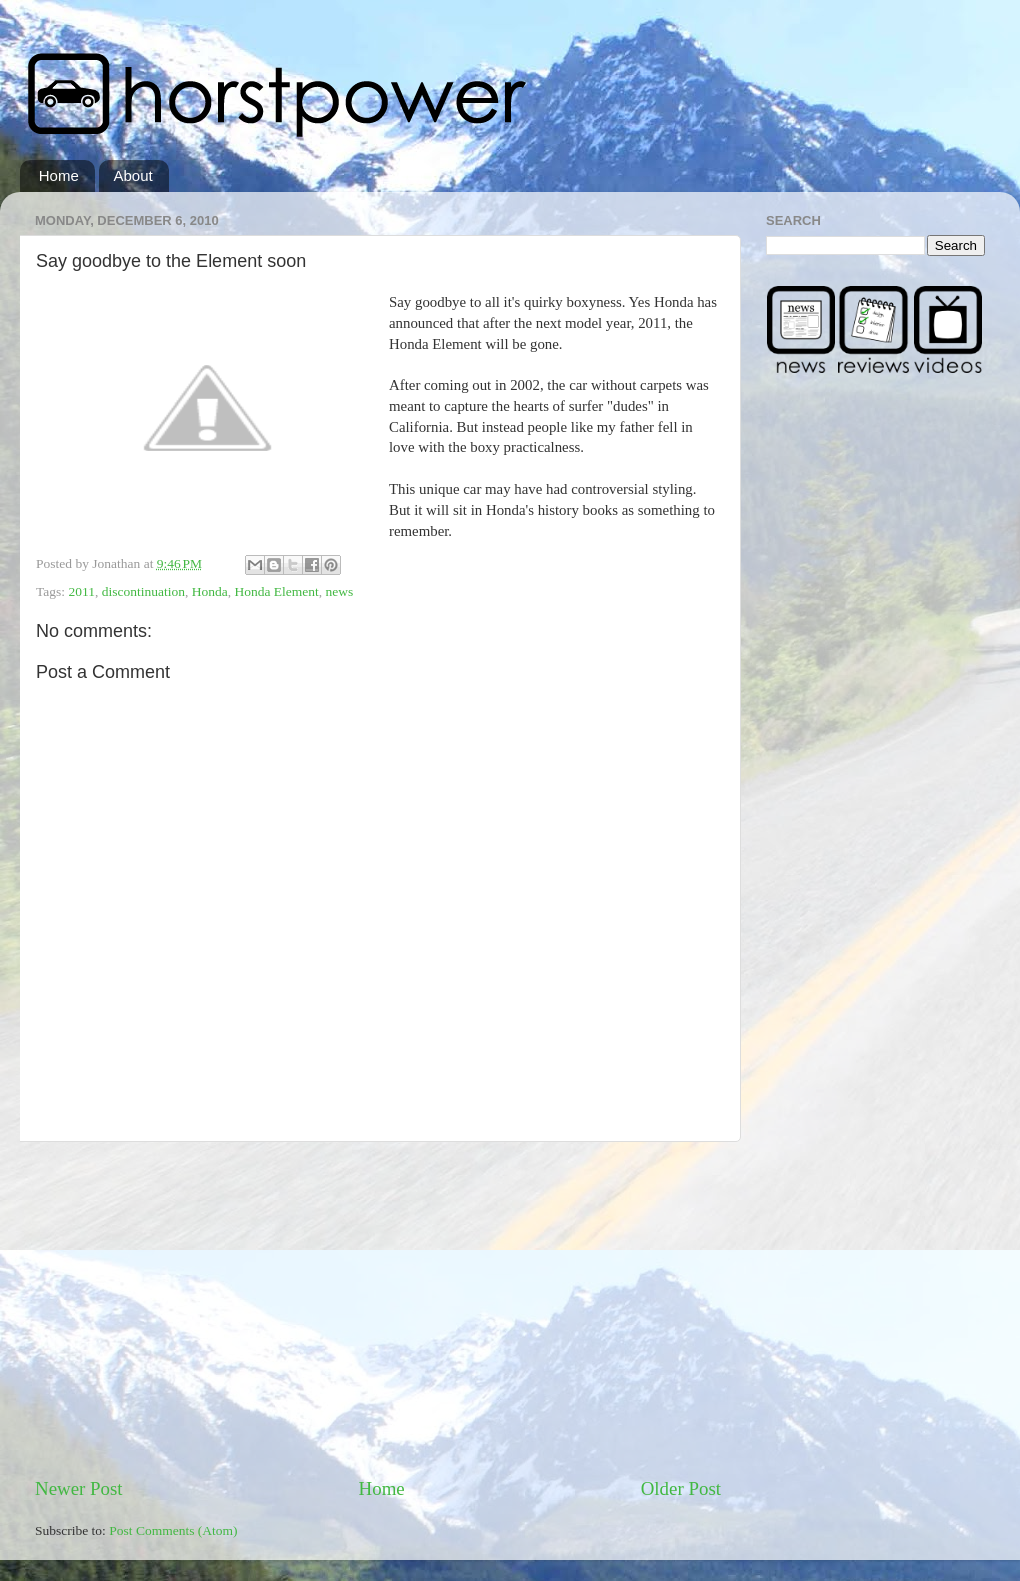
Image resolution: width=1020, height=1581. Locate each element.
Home (59, 175)
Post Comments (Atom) (173, 1530)
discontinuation (143, 591)
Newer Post (79, 1488)
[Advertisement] (378, 1309)
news (340, 591)
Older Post (681, 1488)
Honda (210, 591)
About (133, 175)
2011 (81, 591)
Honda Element (276, 591)
